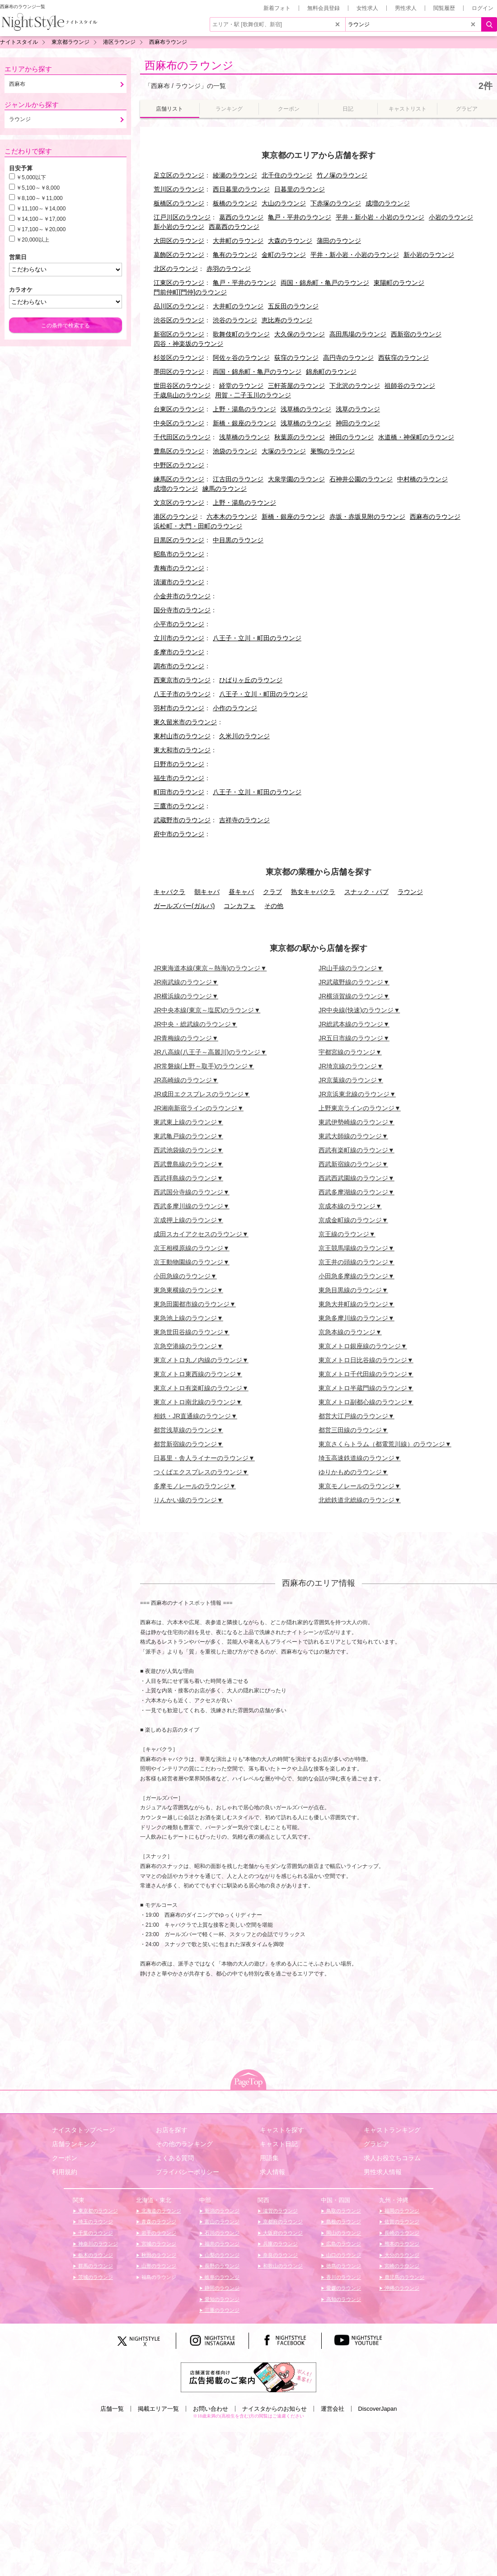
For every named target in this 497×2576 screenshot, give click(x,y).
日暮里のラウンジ (299, 189)
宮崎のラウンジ (401, 2266)
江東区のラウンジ (179, 282)
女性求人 (367, 8)
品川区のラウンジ (179, 306)
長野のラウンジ (221, 2266)
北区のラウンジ (176, 268)
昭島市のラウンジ (179, 554)
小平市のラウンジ (179, 624)
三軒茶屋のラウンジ (296, 385)
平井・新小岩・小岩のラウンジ (380, 217)
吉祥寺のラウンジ (244, 820)
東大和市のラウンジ (182, 750)
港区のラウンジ (176, 516)
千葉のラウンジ (95, 2233)
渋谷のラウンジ (235, 320)
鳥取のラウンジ (343, 2210)
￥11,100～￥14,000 (41, 208)
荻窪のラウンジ (296, 357)
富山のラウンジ (221, 2221)
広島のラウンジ (343, 2243)
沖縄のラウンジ (401, 2288)
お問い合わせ (210, 2408)
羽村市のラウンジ (179, 708)
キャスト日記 (279, 2143)
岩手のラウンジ (158, 2233)
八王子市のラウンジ (182, 694)
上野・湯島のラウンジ (244, 409)
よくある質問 (175, 2157)
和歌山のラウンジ (282, 2266)
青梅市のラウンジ (179, 568)
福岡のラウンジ (401, 2210)
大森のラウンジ (290, 240)
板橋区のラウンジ (179, 203)
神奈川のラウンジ (97, 2243)
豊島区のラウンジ (179, 451)
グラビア (376, 2143)
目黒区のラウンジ (179, 540)
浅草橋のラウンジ (306, 409)
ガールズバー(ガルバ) (184, 905)
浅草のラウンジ (358, 409)
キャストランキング (392, 2129)
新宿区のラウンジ (179, 334)
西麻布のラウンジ (189, 65)
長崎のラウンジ (401, 2233)
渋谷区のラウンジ (179, 320)
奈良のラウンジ (280, 2255)
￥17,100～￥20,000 (41, 229)
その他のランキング (184, 2143)
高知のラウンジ (343, 2299)
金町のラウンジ (284, 254)
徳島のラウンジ (343, 2266)
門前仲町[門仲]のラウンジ (190, 292)
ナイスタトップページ (83, 2129)
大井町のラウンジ (238, 240)
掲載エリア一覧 (158, 2408)
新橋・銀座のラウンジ (244, 423)
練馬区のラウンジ (179, 479)
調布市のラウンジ (179, 666)
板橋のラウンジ (235, 203)
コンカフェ (239, 905)
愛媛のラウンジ (343, 2288)
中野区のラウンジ (179, 465)
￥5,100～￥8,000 (38, 188)
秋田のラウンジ (158, 2255)
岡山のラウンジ (343, 2233)
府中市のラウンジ (179, 834)
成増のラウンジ (388, 203)
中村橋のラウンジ (422, 479)
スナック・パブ (366, 891)
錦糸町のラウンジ (331, 371)
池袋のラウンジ (235, 451)
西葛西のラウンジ (234, 226)
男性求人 (406, 8)
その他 (273, 905)
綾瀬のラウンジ (235, 175)
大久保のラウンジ (299, 334)
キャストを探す (282, 2129)
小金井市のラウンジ (182, 596)
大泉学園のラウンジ (296, 479)
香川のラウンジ (343, 2277)
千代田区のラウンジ (182, 437)
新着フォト (277, 8)
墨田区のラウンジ (179, 371)
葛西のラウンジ (241, 217)
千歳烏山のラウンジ (182, 395)
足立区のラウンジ (179, 175)
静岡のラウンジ (221, 2288)
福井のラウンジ (221, 2243)
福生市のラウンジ (179, 778)
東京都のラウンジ (97, 2210)
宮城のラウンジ (158, 2243)
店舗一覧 (112, 2408)
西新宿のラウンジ (416, 334)
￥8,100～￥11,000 (39, 198)
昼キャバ (241, 891)
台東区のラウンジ (179, 409)
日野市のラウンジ (179, 764)
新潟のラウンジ (221, 2210)
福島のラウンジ (158, 2277)
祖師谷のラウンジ (409, 385)
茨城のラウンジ (95, 2277)
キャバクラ (169, 891)
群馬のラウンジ (95, 2266)
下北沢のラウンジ (354, 385)
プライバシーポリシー (187, 2171)
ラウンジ (410, 891)
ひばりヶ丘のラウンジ (250, 680)
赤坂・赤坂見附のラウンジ (367, 516)
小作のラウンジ (235, 708)
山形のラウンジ (158, 2266)
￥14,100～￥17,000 (41, 219)
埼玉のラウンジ (95, 2221)
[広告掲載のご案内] (248, 2376)
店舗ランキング (74, 2143)
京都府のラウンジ (282, 2221)
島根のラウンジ (343, 2221)
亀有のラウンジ (235, 254)
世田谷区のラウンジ (182, 385)
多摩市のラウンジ (179, 652)
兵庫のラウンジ (280, 2243)
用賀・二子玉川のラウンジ (253, 395)
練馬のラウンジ (224, 488)
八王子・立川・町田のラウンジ (257, 638)
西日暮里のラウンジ (241, 189)
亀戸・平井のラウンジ (299, 217)
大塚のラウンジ (284, 451)
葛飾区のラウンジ (179, 254)
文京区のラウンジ (179, 502)
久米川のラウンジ (244, 736)
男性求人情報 (383, 2171)
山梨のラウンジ (221, 2255)
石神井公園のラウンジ (361, 479)
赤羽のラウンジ (228, 268)
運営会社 (332, 2408)
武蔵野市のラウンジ (182, 820)
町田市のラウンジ (179, 792)
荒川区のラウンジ (179, 189)
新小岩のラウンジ (179, 226)
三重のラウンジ (221, 2310)
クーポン (64, 2157)
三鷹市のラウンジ (179, 806)
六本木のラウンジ (231, 516)
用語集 (269, 2157)
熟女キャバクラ (313, 891)
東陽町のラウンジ (399, 282)
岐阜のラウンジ (221, 2277)
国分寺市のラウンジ (182, 610)
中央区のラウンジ (179, 423)
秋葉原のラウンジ (299, 437)
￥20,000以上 (32, 240)
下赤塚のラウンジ (335, 203)
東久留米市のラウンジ (185, 722)
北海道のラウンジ (160, 2210)
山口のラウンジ (343, 2255)
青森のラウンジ (158, 2221)
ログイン (482, 8)
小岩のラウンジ (451, 217)
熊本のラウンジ (401, 2243)
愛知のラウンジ (221, 2299)
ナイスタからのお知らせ (274, 2408)
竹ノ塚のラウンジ (342, 175)
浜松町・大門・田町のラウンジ (198, 526)
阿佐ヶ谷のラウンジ (241, 357)
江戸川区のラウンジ (182, 217)
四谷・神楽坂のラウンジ (188, 343)
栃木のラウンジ (95, 2255)
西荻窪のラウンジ (403, 357)
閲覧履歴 (444, 8)
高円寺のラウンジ (348, 357)
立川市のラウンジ (179, 638)
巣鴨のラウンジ (332, 451)
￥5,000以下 (31, 177)
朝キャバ (207, 891)
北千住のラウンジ (287, 175)
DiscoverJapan (377, 2408)
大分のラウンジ (401, 2255)
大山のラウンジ (284, 203)
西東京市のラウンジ (182, 680)
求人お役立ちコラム (392, 2157)
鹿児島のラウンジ (403, 2277)
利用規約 (64, 2171)
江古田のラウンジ (238, 479)
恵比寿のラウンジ (287, 320)
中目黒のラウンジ (238, 540)
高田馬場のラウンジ (357, 334)
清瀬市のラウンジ (179, 582)
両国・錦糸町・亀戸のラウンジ (325, 282)
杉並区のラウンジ (179, 357)
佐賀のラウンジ (401, 2221)
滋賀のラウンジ (280, 2210)
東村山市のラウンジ (182, 736)
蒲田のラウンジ (339, 240)
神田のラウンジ (358, 423)
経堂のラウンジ (241, 385)
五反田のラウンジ (293, 306)
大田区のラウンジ (179, 240)
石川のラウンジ (221, 2233)
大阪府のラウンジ (282, 2233)
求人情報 (272, 2171)
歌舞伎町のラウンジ (241, 334)
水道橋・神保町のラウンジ (416, 437)
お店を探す (172, 2129)
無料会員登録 (323, 8)
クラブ (272, 891)
